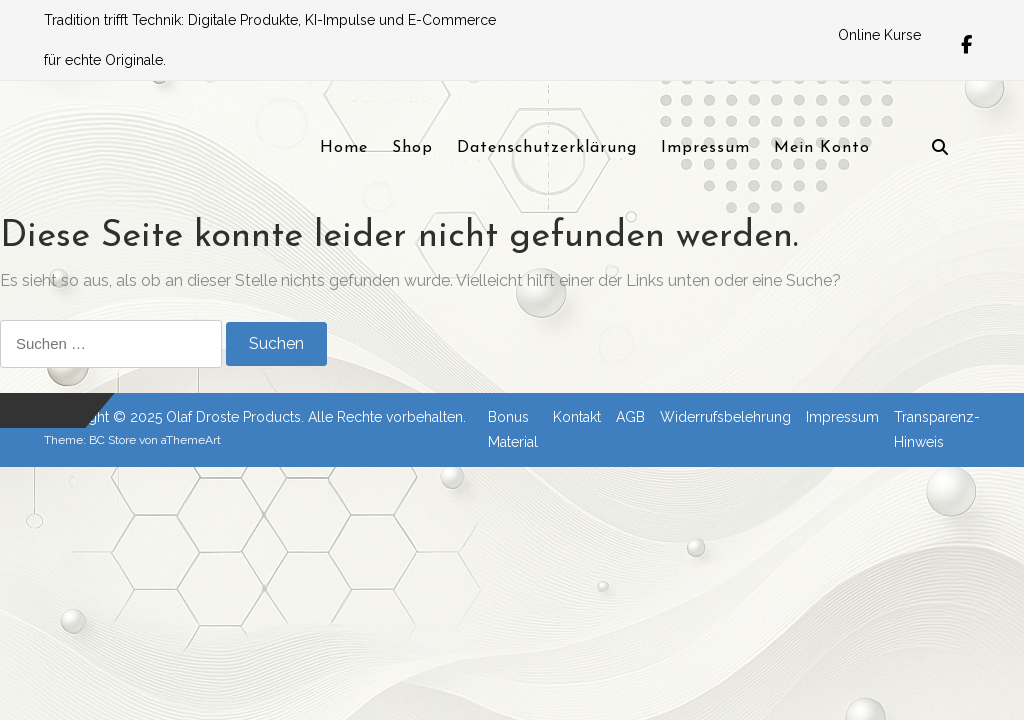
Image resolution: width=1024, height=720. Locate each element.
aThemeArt (191, 440)
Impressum (842, 417)
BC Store (112, 440)
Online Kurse (879, 35)
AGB (630, 417)
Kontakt (577, 417)
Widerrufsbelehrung (725, 417)
